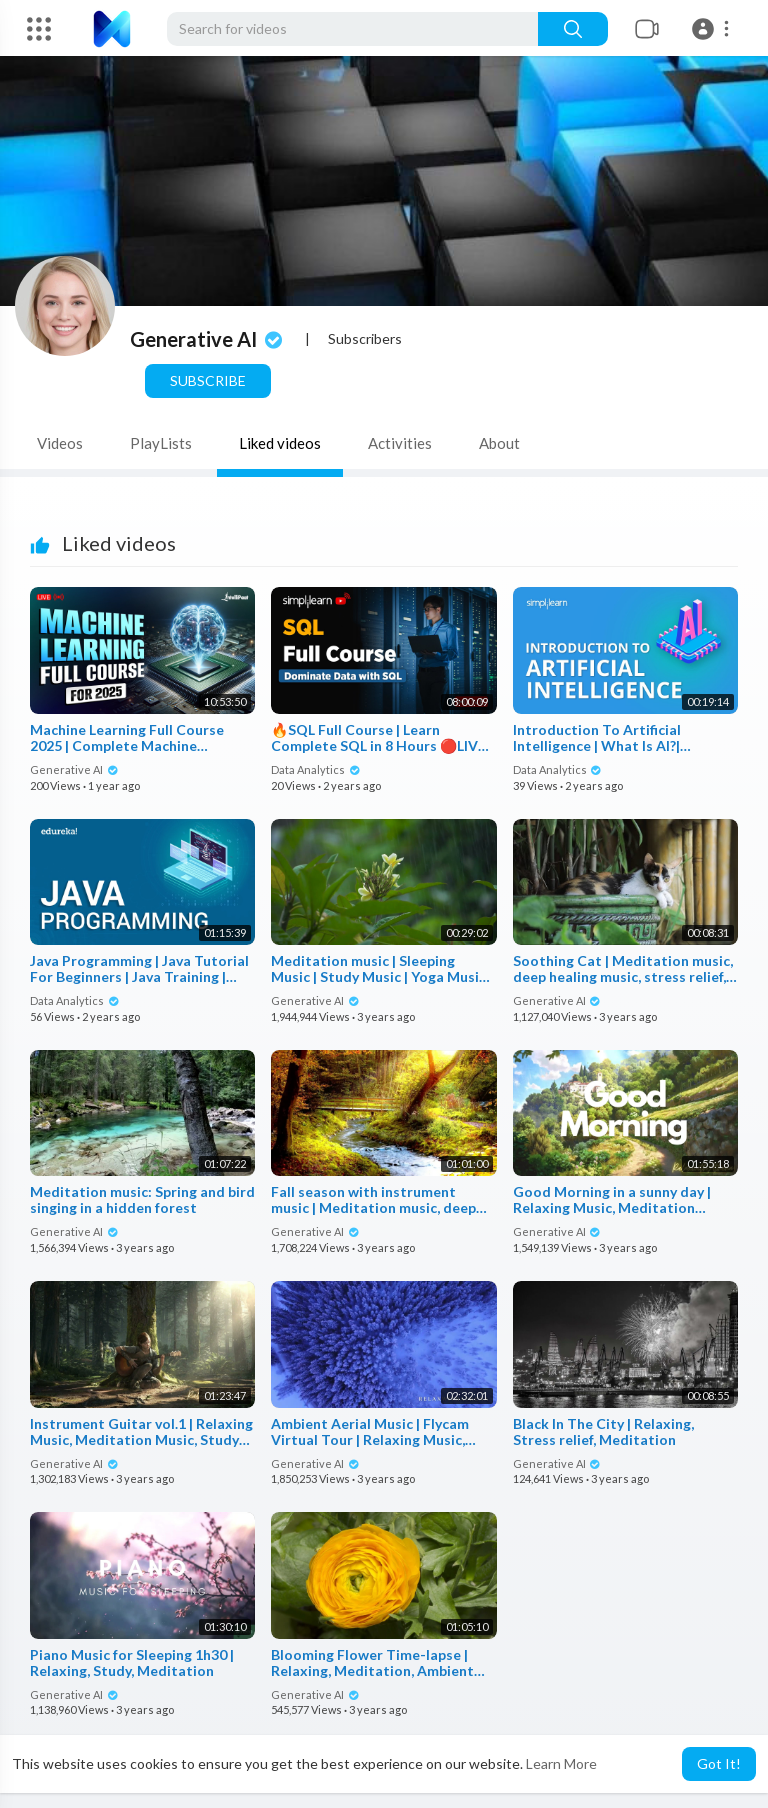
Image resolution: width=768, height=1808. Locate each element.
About (499, 443)
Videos (60, 443)
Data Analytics (316, 769)
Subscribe (208, 380)
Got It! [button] (719, 1763)
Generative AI (208, 339)
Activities (400, 443)
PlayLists (161, 443)
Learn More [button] (561, 1763)
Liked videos (280, 443)
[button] (713, 29)
